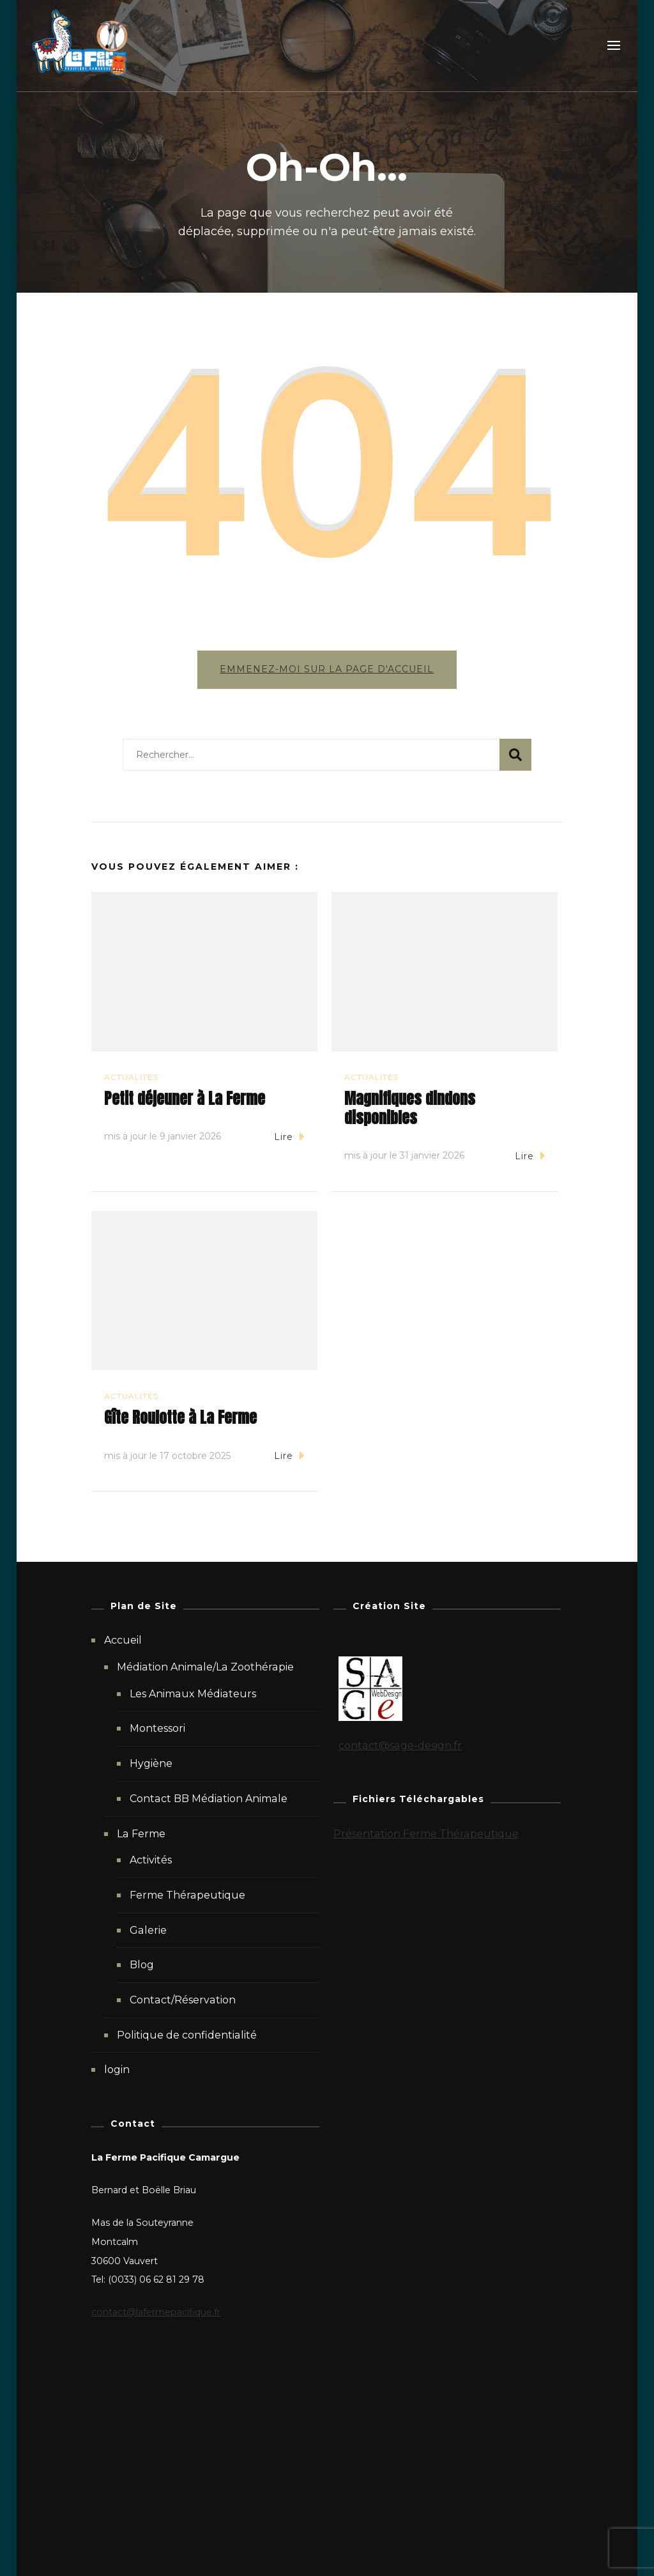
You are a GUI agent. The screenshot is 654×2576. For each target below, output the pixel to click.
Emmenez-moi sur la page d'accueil (327, 669)
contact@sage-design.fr (400, 1747)
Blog (142, 1966)
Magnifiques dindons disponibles (409, 1109)
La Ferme (141, 1834)
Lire (289, 1137)
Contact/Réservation (183, 2001)
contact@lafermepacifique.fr (155, 2313)
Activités (151, 1861)
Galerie (148, 1931)
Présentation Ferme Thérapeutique (426, 1834)
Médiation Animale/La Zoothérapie (205, 1668)
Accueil (123, 1641)
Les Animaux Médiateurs (193, 1695)
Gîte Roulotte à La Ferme (180, 1418)
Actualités (131, 1078)
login (117, 2071)
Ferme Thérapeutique (187, 1896)
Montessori (157, 1730)
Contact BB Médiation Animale (208, 1800)
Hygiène (151, 1765)
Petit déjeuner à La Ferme (184, 1099)
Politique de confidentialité (187, 2036)
